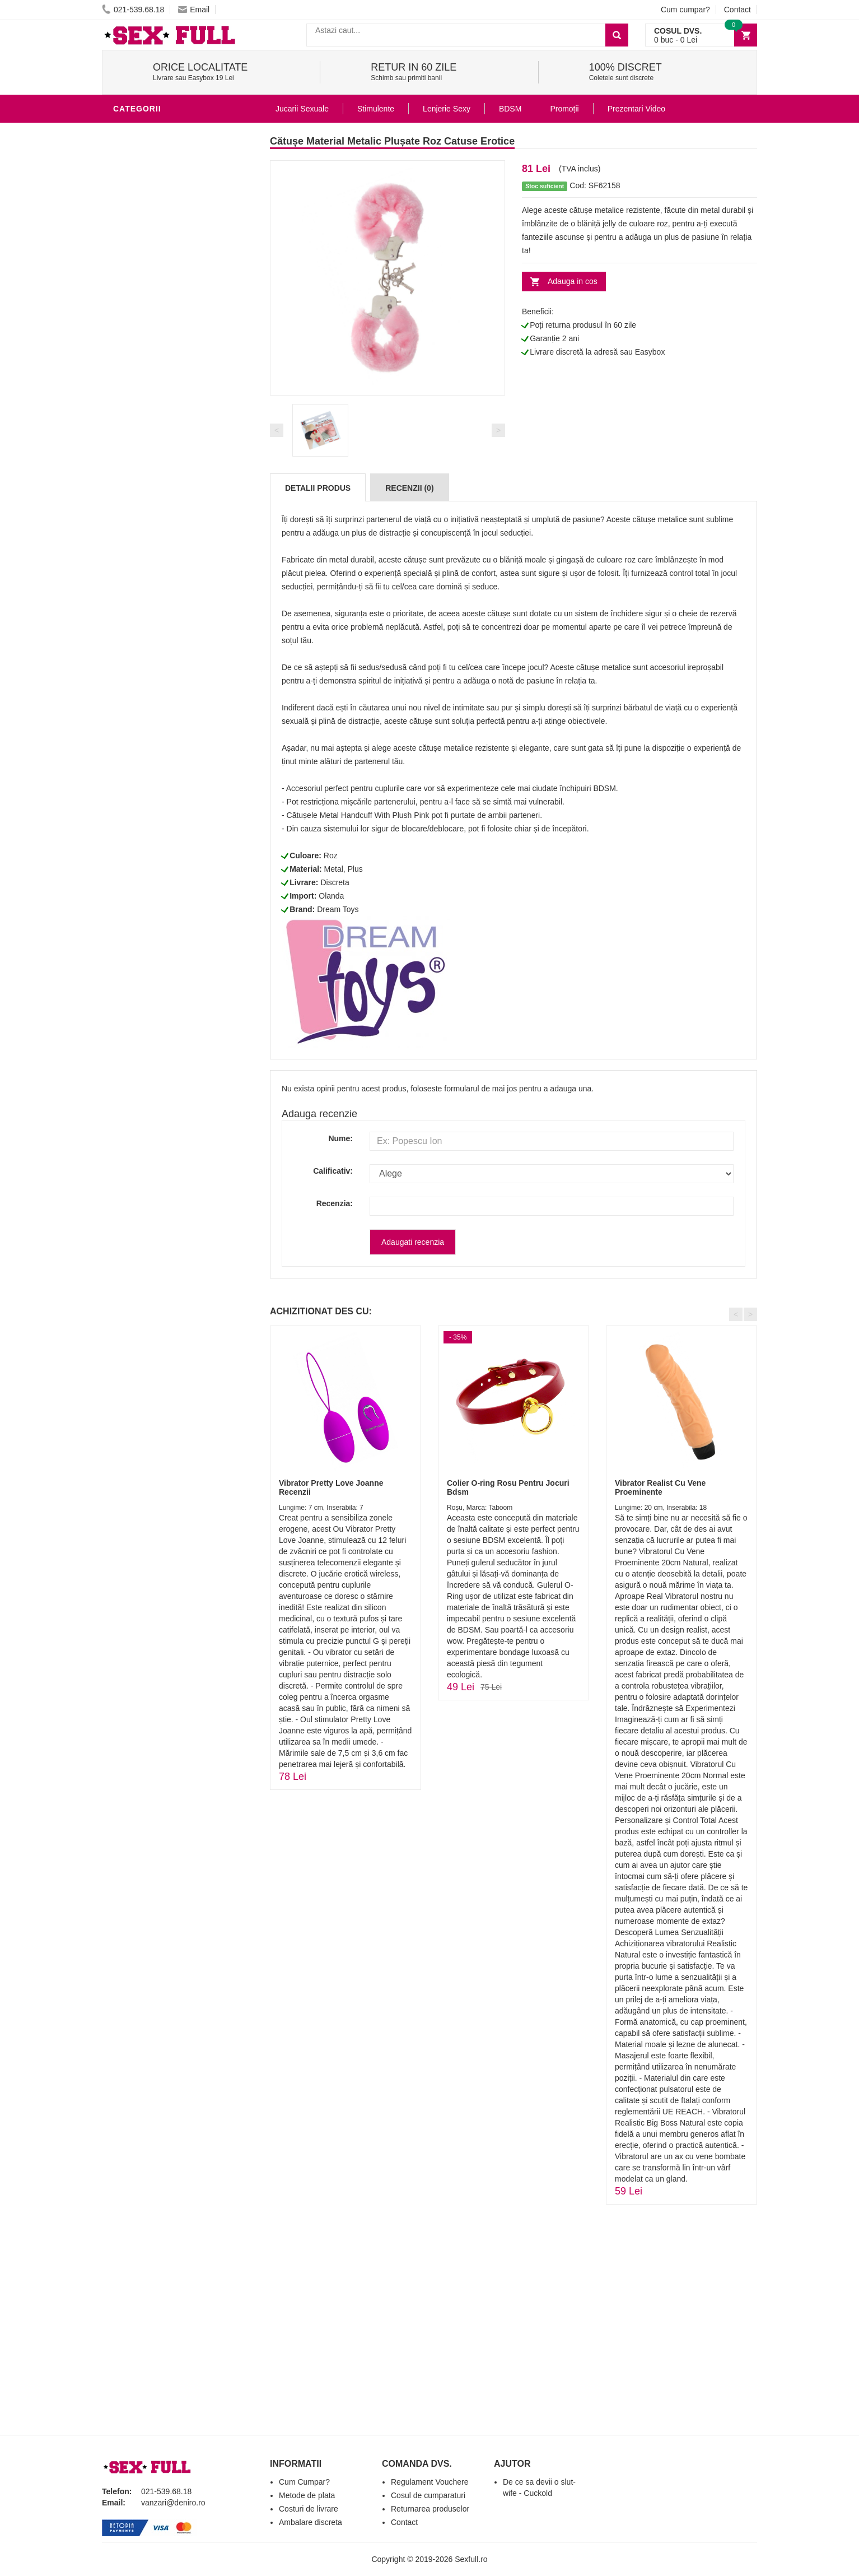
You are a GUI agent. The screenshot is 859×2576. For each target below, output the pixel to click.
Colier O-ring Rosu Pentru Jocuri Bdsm (508, 1487)
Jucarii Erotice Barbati (168, 282)
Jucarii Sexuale (302, 108)
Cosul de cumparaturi (428, 2495)
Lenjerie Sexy (147, 349)
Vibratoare (141, 299)
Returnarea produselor (430, 2508)
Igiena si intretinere (161, 332)
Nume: (340, 1138)
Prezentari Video (154, 534)
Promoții (564, 108)
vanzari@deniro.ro (173, 2502)
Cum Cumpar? (304, 2481)
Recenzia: (334, 1203)
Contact (737, 9)
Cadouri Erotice (152, 433)
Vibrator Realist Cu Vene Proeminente (660, 1487)
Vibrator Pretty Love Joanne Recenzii (331, 1487)
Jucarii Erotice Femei (163, 400)
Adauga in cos (572, 281)
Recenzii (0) (409, 487)
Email (193, 9)
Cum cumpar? (685, 9)
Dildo (128, 366)
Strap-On (136, 416)
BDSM (127, 131)
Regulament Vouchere (430, 2481)
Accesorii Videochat (161, 500)
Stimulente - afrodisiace (171, 265)
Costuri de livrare (308, 2508)
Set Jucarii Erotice (159, 450)
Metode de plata (307, 2495)
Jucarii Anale (146, 383)
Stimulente (375, 108)
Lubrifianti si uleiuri (162, 315)
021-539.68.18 (133, 9)
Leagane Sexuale (154, 484)
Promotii (135, 517)
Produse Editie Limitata (167, 551)
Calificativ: (333, 1170)
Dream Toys (337, 909)
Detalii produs (318, 487)
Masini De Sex (145, 467)
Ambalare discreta (310, 2522)
